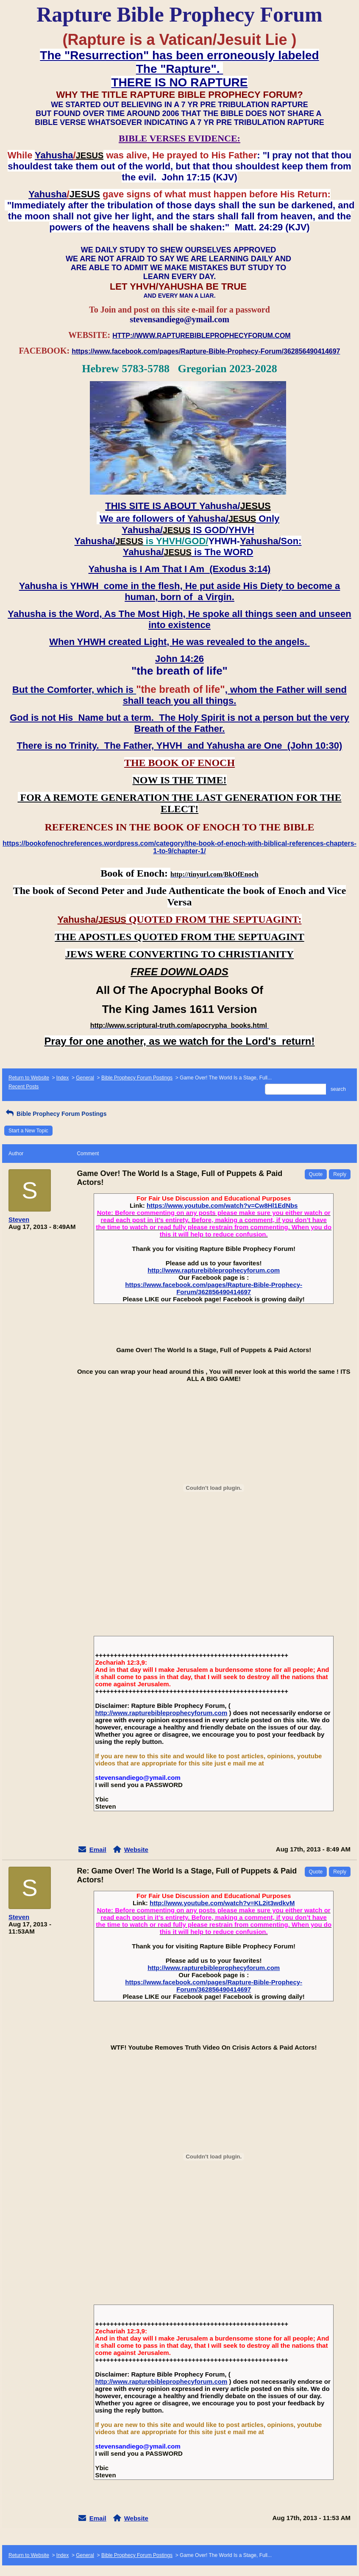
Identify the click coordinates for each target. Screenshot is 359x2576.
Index (62, 1078)
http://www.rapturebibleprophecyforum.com (213, 1270)
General (85, 1078)
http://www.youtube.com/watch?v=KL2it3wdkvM (222, 1902)
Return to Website (28, 1078)
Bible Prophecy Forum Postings (137, 1078)
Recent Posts (23, 1087)
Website (136, 1849)
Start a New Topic (28, 1131)
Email (97, 1849)
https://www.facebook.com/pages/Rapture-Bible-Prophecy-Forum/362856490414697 (213, 1288)
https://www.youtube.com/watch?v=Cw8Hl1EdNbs (222, 1205)
